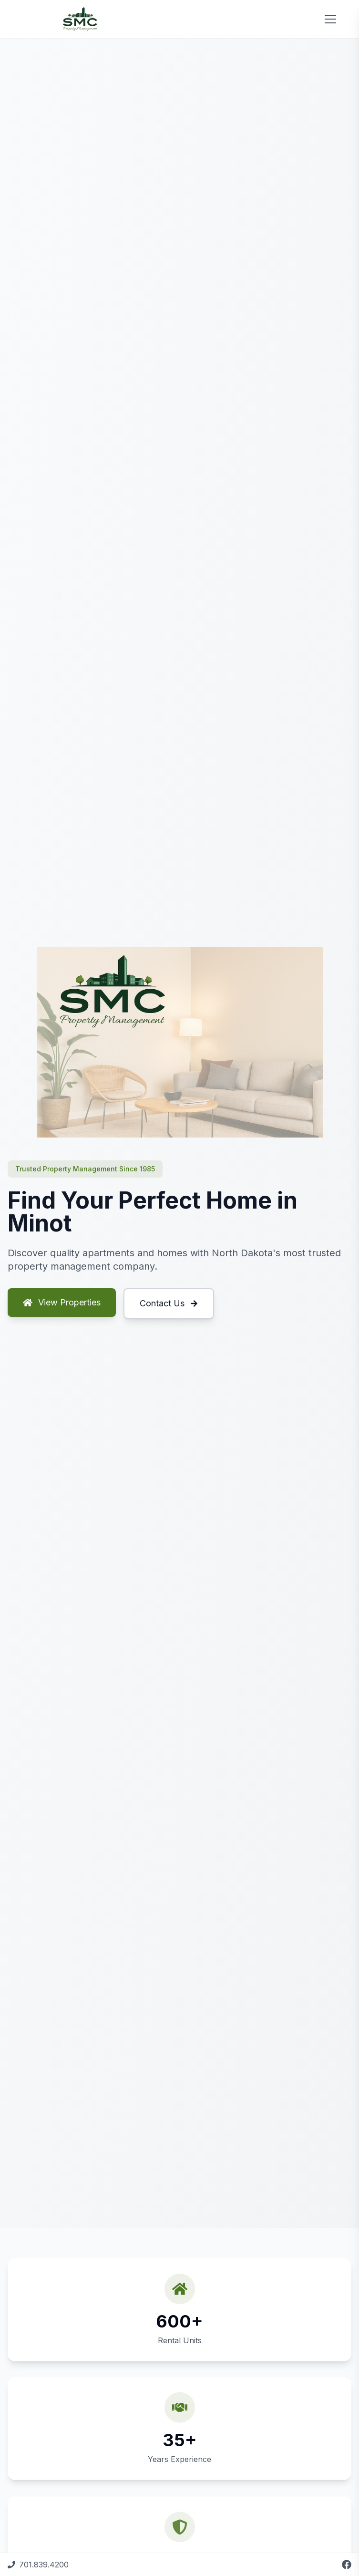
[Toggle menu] (330, 19)
